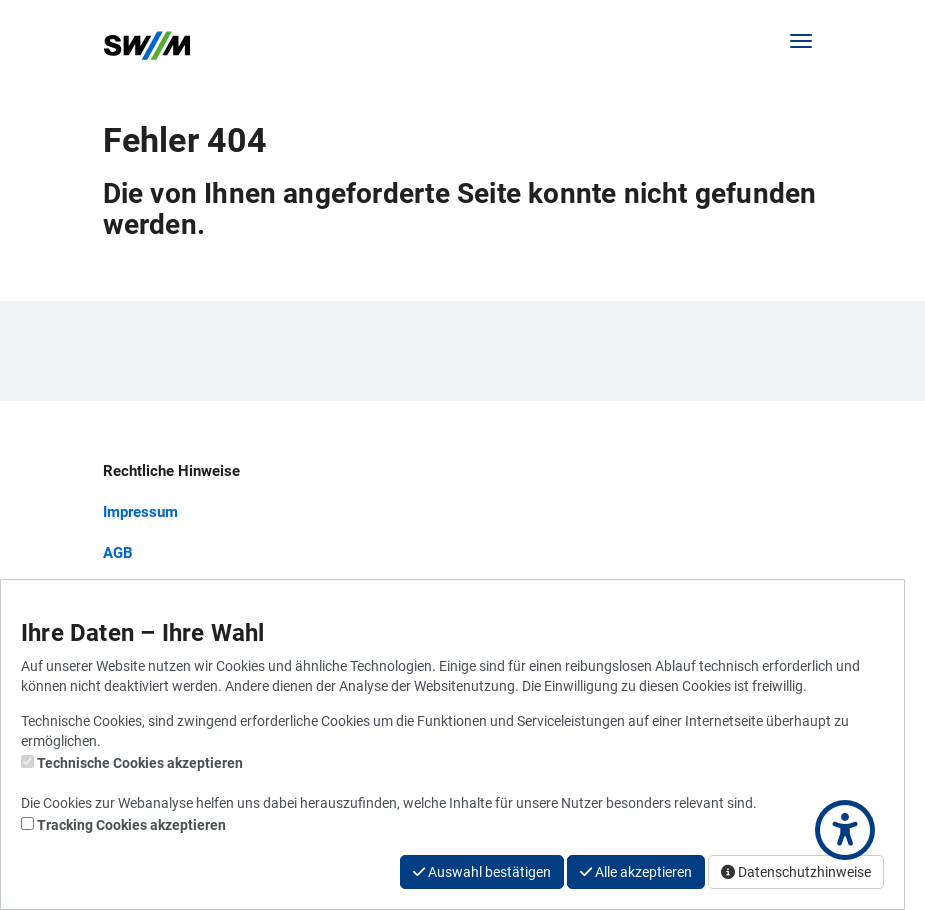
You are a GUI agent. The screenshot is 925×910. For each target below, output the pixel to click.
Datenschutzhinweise (796, 872)
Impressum (140, 512)
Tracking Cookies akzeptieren (131, 825)
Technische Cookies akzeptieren (140, 763)
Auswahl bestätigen (482, 872)
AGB (118, 553)
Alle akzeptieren (636, 872)
